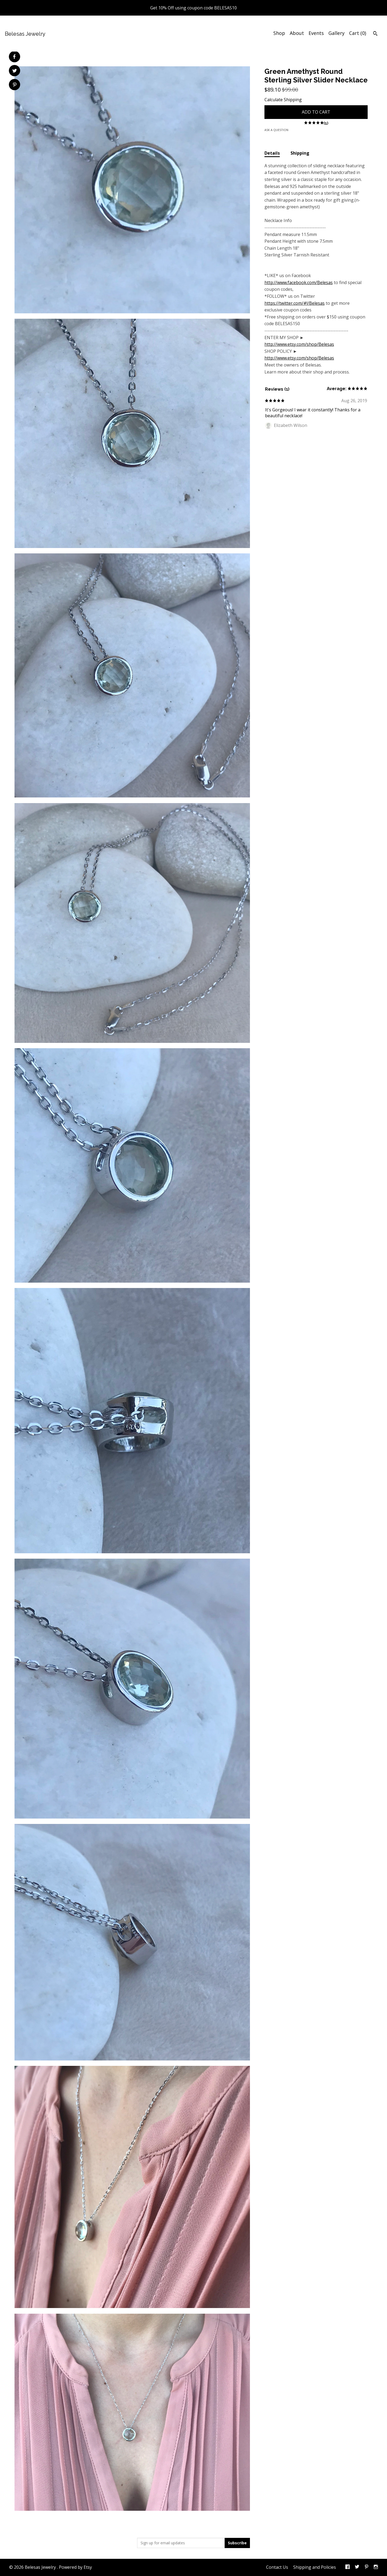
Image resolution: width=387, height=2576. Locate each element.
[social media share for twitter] (14, 71)
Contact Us (277, 2567)
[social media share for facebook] (14, 57)
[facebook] (347, 2567)
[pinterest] (366, 2567)
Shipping (300, 153)
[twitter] (357, 2567)
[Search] (375, 34)
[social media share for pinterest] (14, 85)
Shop (279, 33)
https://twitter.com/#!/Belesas (294, 303)
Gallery (336, 33)
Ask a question (276, 130)
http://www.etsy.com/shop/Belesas (299, 344)
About (297, 33)
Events (316, 33)
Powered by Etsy (75, 2567)
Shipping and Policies (314, 2567)
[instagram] (376, 2567)
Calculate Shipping (283, 100)
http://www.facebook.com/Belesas (298, 282)
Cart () (357, 33)
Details (272, 153)
